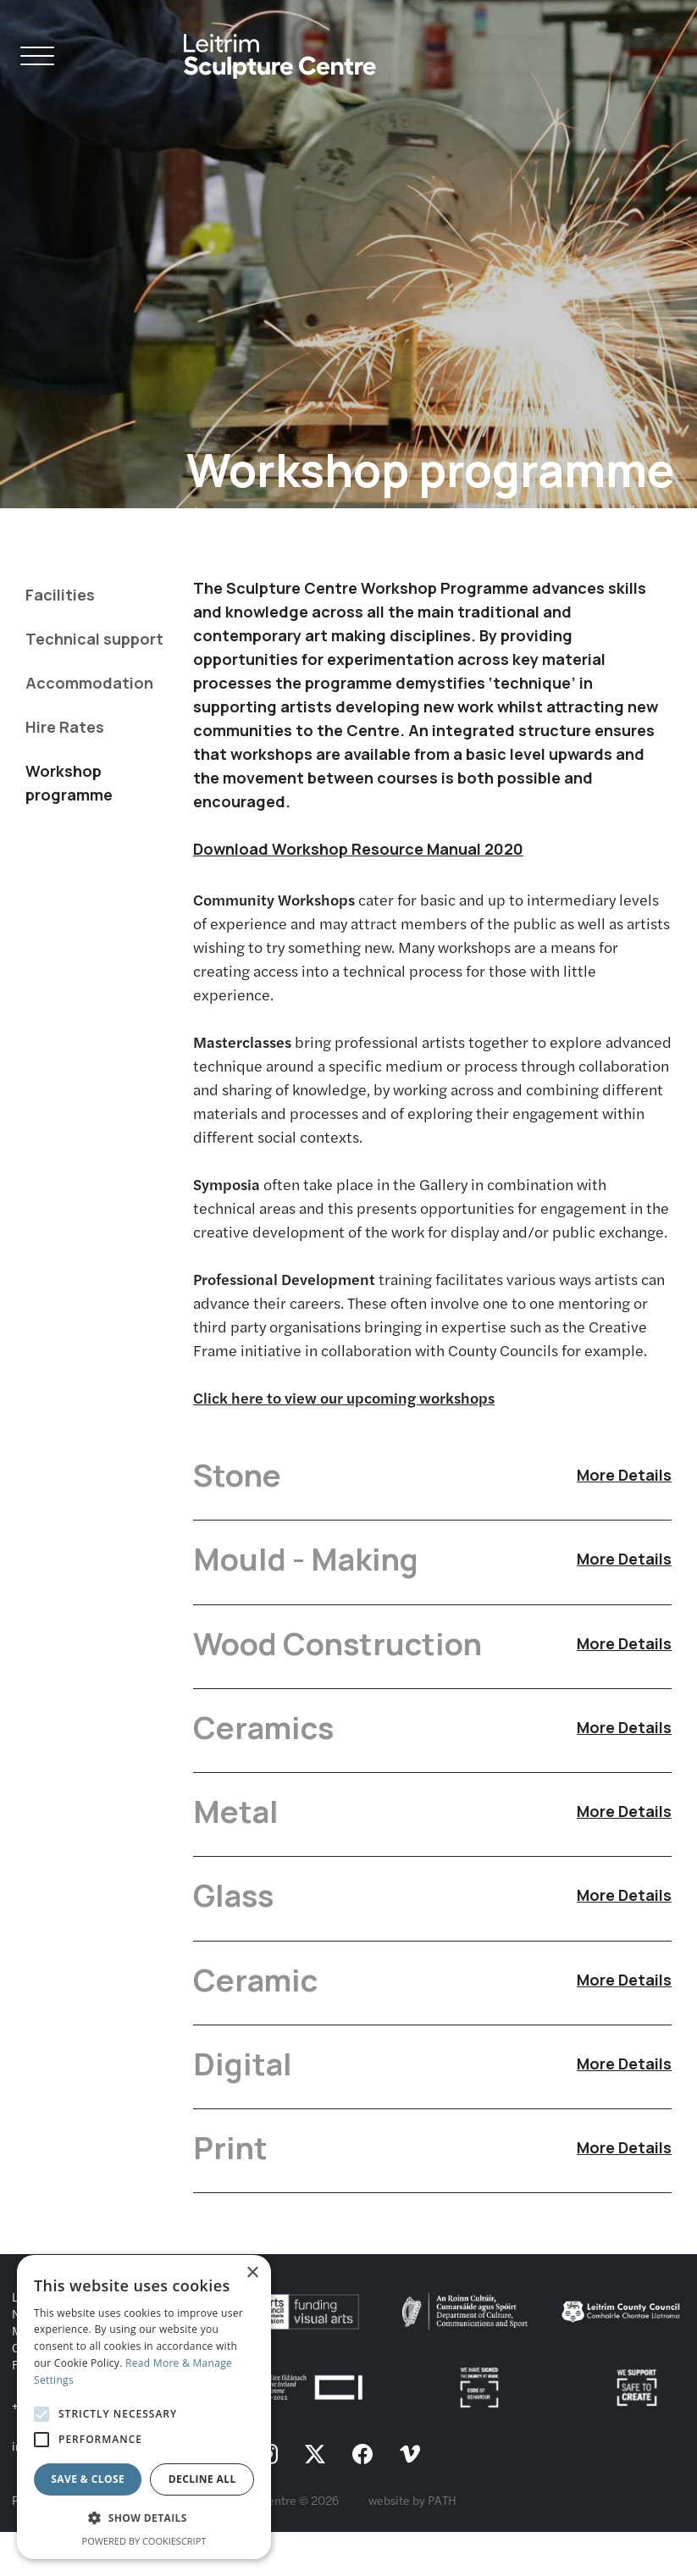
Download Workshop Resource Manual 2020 (358, 849)
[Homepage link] (280, 49)
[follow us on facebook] (362, 2499)
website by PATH (412, 2543)
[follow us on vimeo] (410, 2499)
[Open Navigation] (37, 59)
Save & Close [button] (87, 2479)
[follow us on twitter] (315, 2499)
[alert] (144, 2407)
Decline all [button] (202, 2479)
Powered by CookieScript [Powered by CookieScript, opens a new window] (144, 2540)
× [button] (252, 2273)
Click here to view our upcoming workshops (344, 1397)
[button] (144, 2518)
